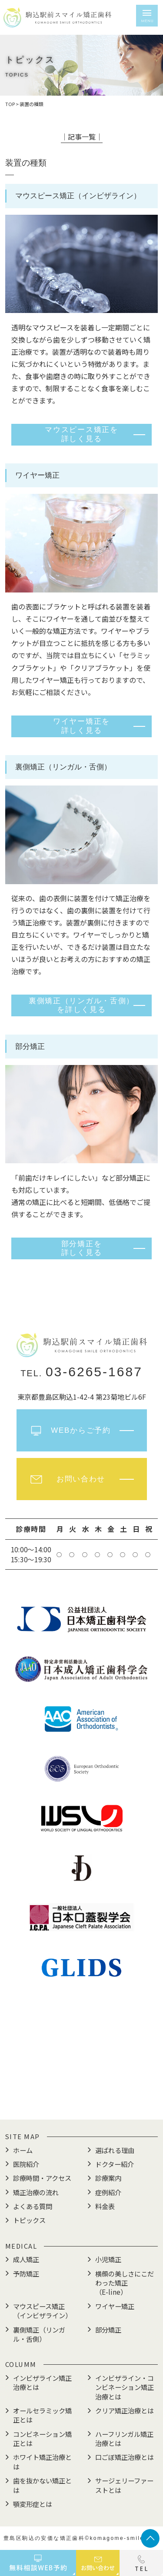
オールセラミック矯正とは (42, 2415)
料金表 (105, 2206)
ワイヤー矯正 (114, 2306)
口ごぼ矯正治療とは (124, 2457)
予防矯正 (26, 2273)
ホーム (23, 2150)
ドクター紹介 (114, 2164)
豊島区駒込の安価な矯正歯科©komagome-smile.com (81, 2538)
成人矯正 (26, 2259)
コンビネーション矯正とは (42, 2438)
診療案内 (108, 2178)
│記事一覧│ (82, 136)
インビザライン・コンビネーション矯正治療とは (124, 2387)
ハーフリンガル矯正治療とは (124, 2438)
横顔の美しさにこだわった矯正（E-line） (124, 2283)
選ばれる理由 (114, 2150)
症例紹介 (108, 2192)
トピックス (29, 2220)
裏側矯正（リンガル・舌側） (39, 2334)
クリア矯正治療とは (124, 2410)
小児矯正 (108, 2259)
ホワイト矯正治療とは (42, 2461)
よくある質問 (32, 2206)
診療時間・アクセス (42, 2178)
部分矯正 (108, 2329)
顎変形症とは (32, 2504)
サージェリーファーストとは (124, 2485)
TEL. (81, 1373)
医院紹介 (26, 2164)
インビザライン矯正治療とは (42, 2382)
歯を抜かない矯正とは (42, 2485)
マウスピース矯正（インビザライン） (42, 2310)
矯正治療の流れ (36, 2192)
